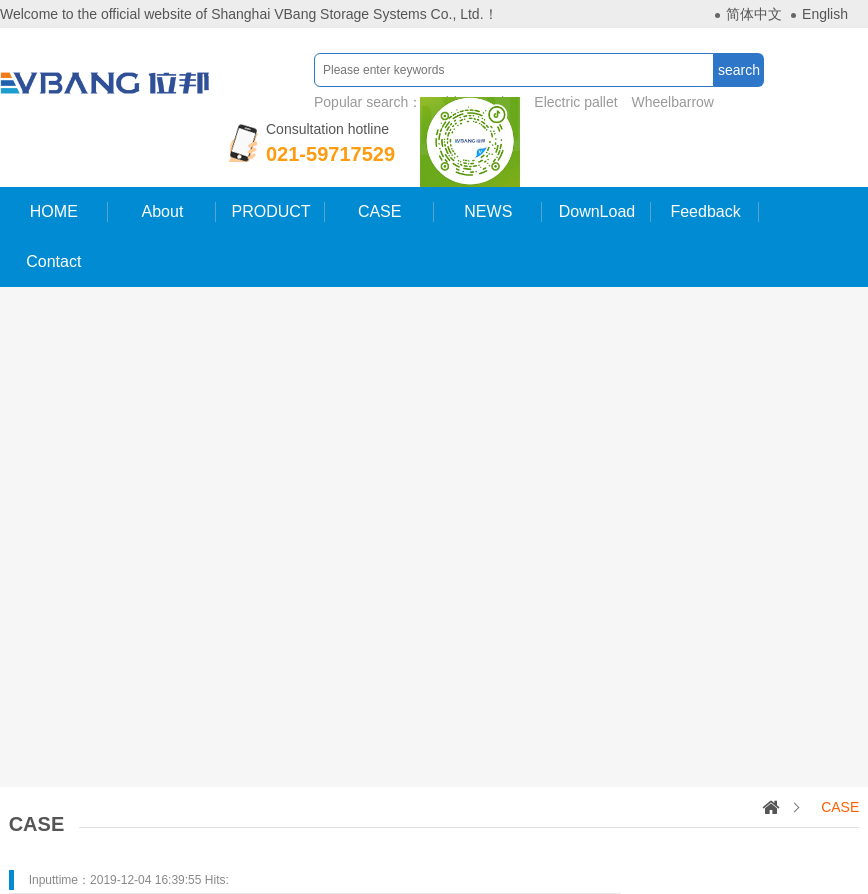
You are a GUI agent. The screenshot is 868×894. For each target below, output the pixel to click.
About (163, 211)
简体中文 (754, 14)
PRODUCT (271, 211)
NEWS (488, 211)
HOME (54, 211)
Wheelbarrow (673, 102)
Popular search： (516, 102)
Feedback (705, 211)
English (825, 14)
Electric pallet (575, 102)
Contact (53, 261)
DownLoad (597, 211)
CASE (380, 211)
